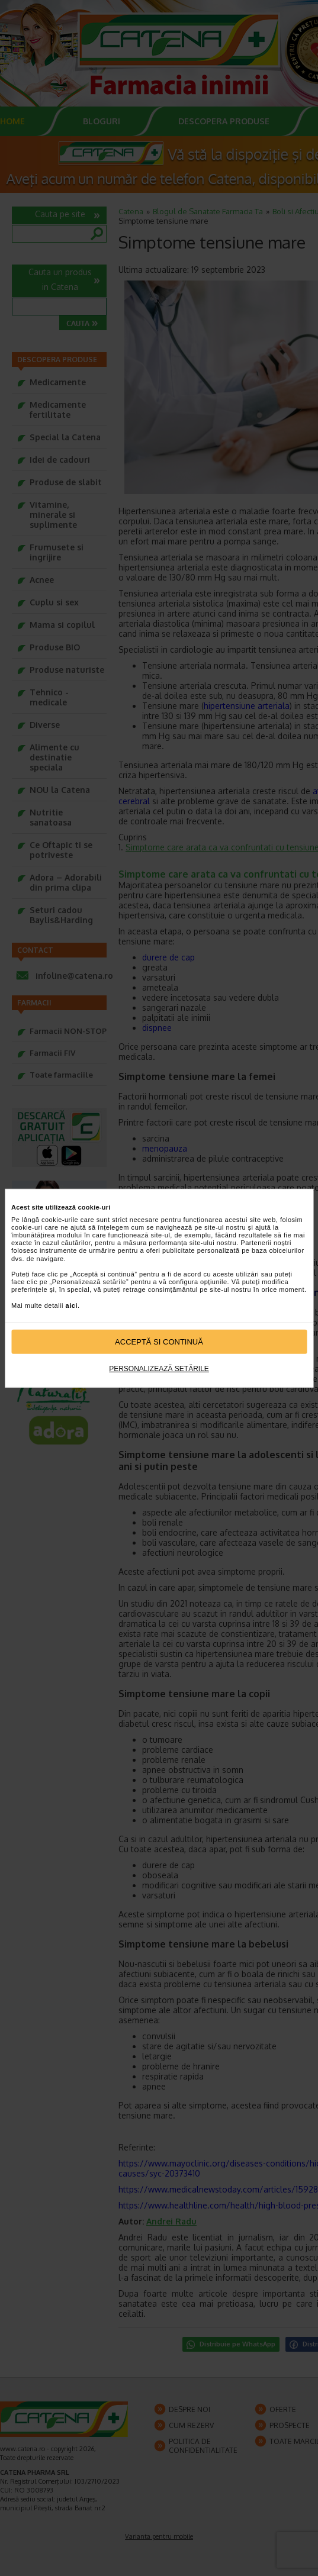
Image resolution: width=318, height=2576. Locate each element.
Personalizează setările (159, 1369)
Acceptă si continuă (159, 1341)
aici (72, 1304)
